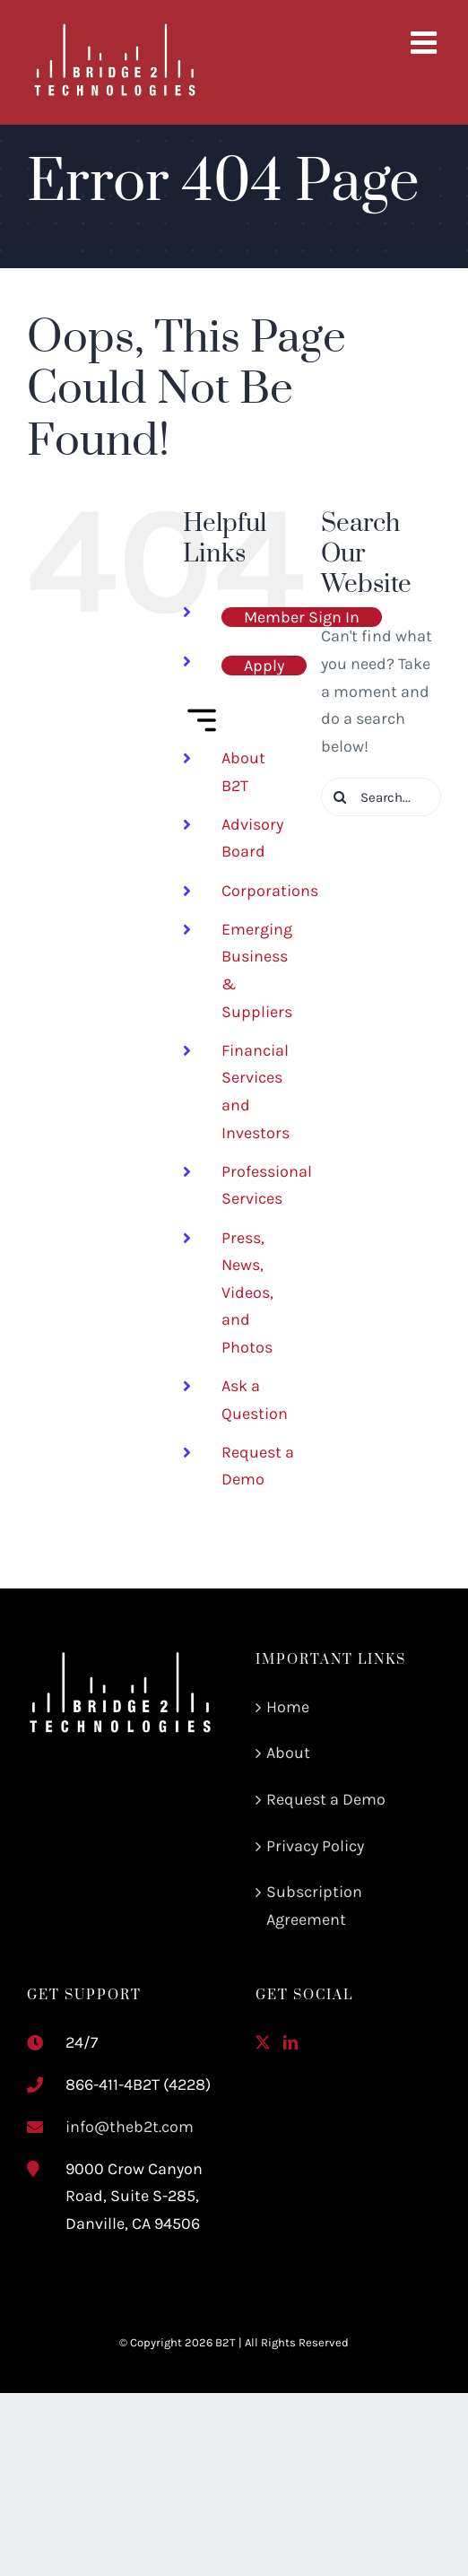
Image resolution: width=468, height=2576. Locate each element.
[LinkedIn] (290, 2042)
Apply (264, 665)
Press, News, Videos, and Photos (247, 1292)
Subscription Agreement (314, 1905)
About (288, 1752)
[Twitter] (263, 2042)
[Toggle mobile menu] (426, 42)
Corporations (269, 891)
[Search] (340, 797)
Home (287, 1707)
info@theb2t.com (129, 2127)
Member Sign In (302, 617)
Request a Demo (326, 1799)
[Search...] (381, 797)
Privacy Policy (315, 1846)
